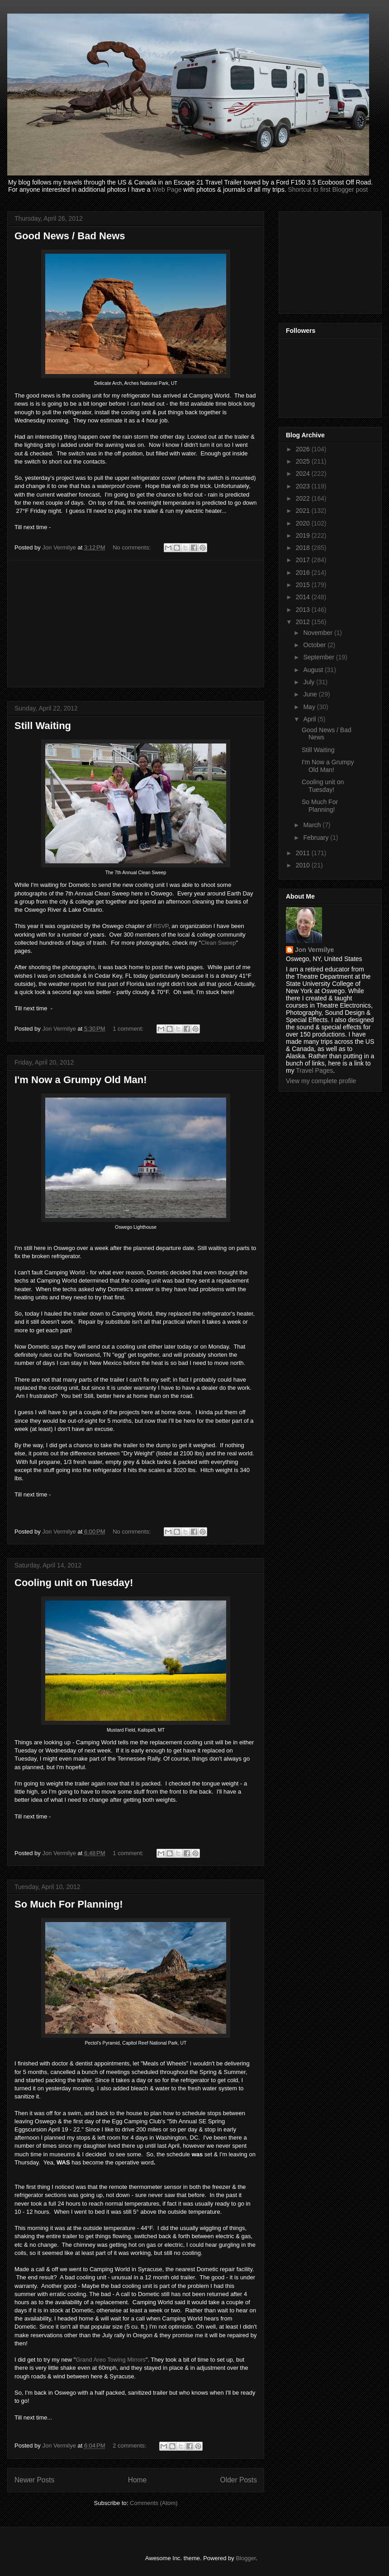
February (316, 837)
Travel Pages (314, 1070)
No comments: (132, 547)
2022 (304, 498)
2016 (304, 572)
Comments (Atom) (153, 2503)
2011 (304, 853)
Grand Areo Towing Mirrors (110, 2359)
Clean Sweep (218, 942)
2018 (304, 547)
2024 (304, 473)
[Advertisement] (136, 623)
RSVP (160, 926)
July (309, 682)
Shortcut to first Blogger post (328, 189)
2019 (304, 535)
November (318, 632)
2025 (304, 461)
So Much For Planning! (68, 1904)
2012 (304, 621)
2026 (304, 449)
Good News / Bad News (69, 236)
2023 (304, 486)
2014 (304, 597)
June (310, 694)
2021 (304, 510)
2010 (304, 865)
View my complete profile (321, 1080)
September (319, 657)
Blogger (246, 2558)
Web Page (166, 189)
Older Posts (238, 2480)
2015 (304, 584)
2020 (304, 523)
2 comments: (130, 2445)
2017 (304, 560)
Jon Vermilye (314, 949)
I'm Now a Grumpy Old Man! (80, 1079)
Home (137, 2480)
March (313, 825)
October (315, 645)
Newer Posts (34, 2480)
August (313, 669)
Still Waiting (42, 725)
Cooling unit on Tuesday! (73, 1582)
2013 (304, 609)
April (310, 719)
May (310, 706)
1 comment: (129, 1028)
